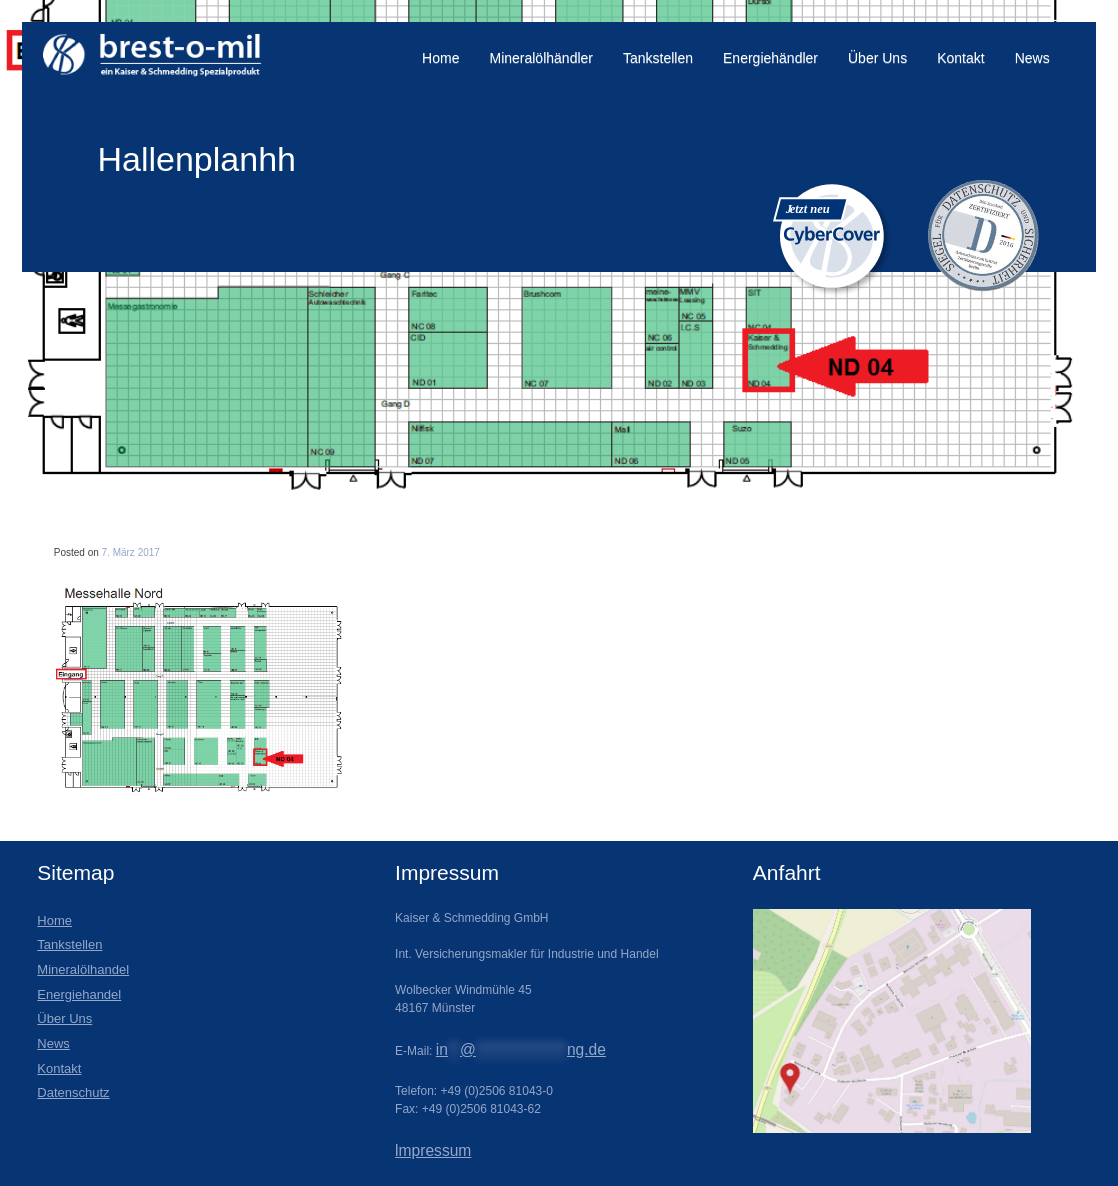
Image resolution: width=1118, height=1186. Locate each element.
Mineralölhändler (541, 58)
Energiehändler (770, 58)
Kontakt (960, 58)
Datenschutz (73, 1092)
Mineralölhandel (83, 969)
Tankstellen (658, 58)
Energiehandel (79, 994)
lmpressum (433, 1150)
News (1032, 58)
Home (440, 58)
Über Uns (877, 58)
